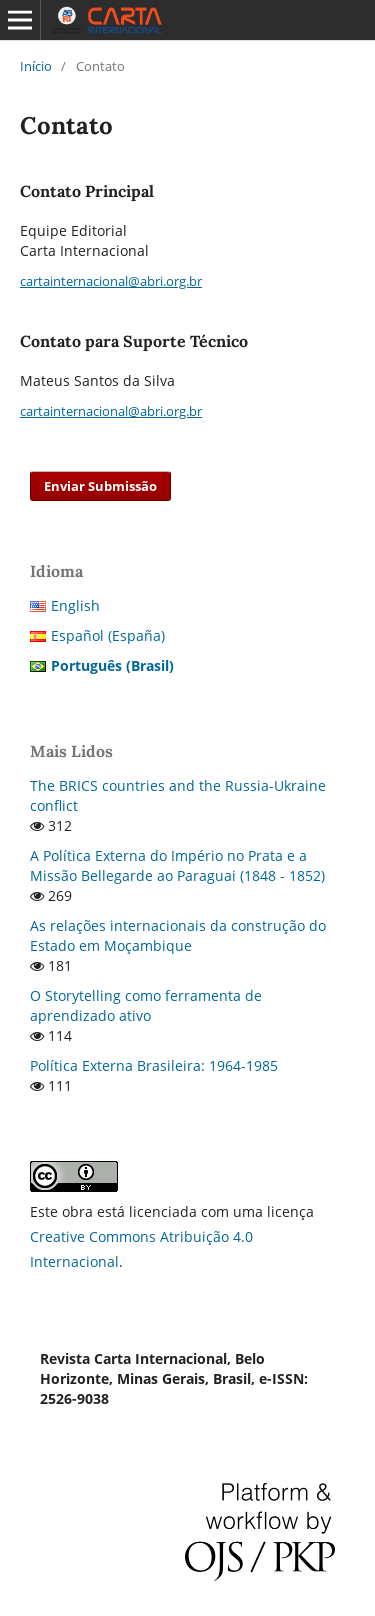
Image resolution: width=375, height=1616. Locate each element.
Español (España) (108, 635)
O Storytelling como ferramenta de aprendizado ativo (146, 1005)
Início (36, 66)
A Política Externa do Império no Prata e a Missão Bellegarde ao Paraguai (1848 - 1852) (177, 865)
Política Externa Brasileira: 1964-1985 (154, 1065)
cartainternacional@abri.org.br (111, 281)
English (75, 605)
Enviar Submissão (100, 486)
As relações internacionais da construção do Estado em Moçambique (178, 935)
